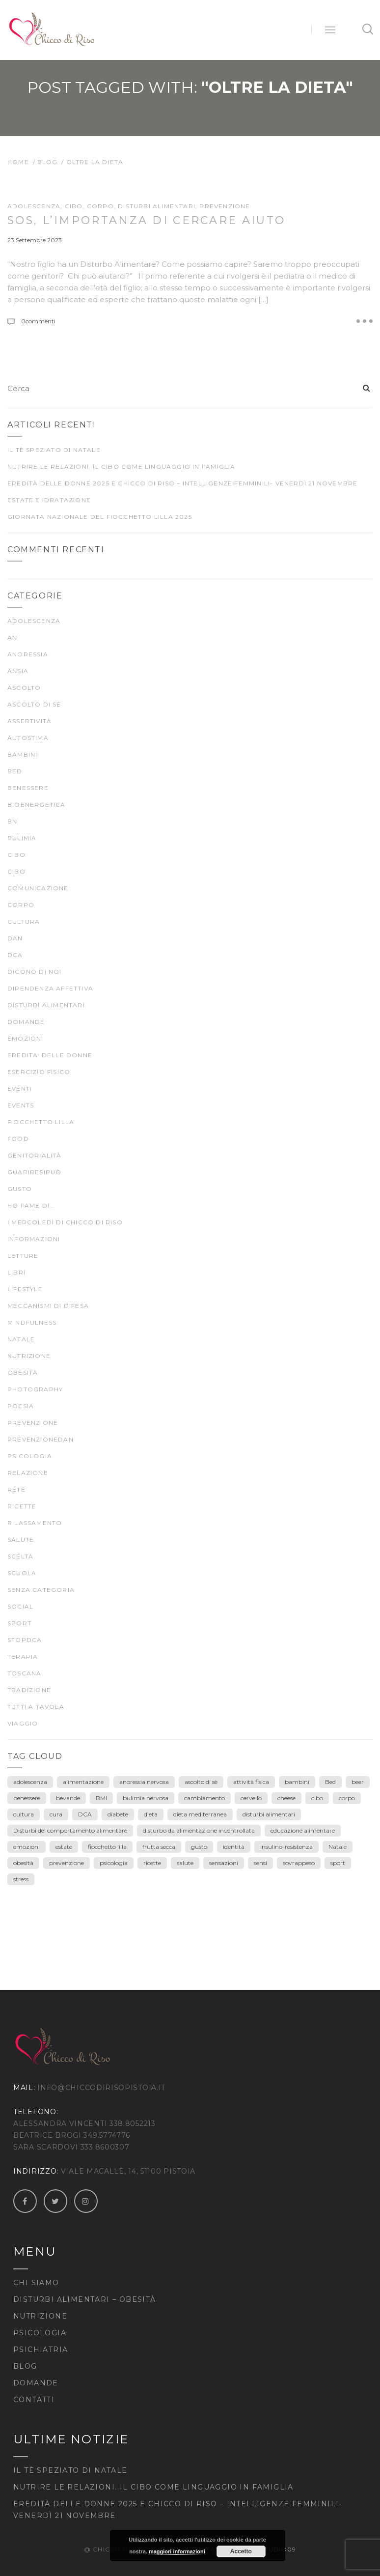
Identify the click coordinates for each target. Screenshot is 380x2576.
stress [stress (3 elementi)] (20, 1879)
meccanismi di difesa (48, 1305)
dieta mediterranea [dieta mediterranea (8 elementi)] (200, 1814)
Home (18, 162)
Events (20, 1105)
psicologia (29, 1456)
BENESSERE (28, 788)
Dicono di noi (34, 971)
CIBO (16, 871)
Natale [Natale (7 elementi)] (337, 1846)
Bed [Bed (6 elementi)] (330, 1781)
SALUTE (20, 1539)
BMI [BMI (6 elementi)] (101, 1798)
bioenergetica (36, 804)
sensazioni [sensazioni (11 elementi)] (223, 1863)
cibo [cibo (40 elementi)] (317, 1798)
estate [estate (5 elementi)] (63, 1846)
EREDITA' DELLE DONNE (49, 1055)
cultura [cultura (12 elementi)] (23, 1814)
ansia (17, 671)
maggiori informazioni (177, 2551)
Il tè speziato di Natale (54, 449)
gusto (19, 1188)
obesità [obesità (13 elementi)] (23, 1863)
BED (15, 771)
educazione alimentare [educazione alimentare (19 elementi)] (303, 1830)
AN (12, 637)
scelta (20, 1556)
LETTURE (22, 1255)
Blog (47, 162)
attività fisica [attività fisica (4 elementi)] (251, 1781)
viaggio (22, 1723)
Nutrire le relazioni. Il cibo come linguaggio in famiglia (121, 466)
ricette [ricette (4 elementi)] (152, 1863)
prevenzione (224, 206)
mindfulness (31, 1322)
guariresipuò (34, 1172)
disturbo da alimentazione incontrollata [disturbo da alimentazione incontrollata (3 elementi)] (199, 1830)
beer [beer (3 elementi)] (358, 1781)
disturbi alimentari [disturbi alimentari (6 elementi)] (269, 1814)
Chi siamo (36, 2282)
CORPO (100, 206)
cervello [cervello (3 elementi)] (251, 1798)
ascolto (24, 687)
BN (12, 821)
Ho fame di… (30, 1205)
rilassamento (34, 1523)
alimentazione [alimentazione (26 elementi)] (83, 1781)
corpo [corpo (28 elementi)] (347, 1798)
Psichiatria (40, 2349)
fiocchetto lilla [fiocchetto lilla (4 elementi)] (107, 1846)
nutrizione (29, 1355)
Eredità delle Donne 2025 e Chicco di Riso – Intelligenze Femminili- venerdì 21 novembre (182, 483)
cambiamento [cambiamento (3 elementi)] (204, 1798)
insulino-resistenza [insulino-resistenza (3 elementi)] (286, 1846)
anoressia (27, 654)
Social (20, 1606)
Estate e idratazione (49, 500)
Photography (35, 1389)
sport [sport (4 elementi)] (337, 1863)
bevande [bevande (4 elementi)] (68, 1798)
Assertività (29, 721)
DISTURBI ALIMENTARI (156, 206)
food (18, 1138)
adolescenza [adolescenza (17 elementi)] (30, 1781)
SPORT (19, 1623)
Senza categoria (41, 1589)
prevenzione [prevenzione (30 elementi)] (66, 1863)
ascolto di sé (34, 704)
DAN (15, 938)
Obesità (22, 1372)
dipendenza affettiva (50, 988)
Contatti (33, 2399)
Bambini (22, 754)
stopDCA (24, 1639)
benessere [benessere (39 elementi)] (26, 1798)
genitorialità (34, 1155)
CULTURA (23, 921)
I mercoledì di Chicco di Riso (65, 1222)
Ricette (21, 1506)
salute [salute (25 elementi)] (185, 1863)
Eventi (19, 1088)
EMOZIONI (25, 1038)
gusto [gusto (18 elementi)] (199, 1846)
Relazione (27, 1472)
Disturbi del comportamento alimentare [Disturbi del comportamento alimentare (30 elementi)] (70, 1830)
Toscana (24, 1673)
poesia (20, 1406)
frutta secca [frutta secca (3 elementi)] (158, 1846)
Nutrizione (40, 2316)
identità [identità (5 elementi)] (233, 1846)
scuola (21, 1573)
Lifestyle (25, 1289)
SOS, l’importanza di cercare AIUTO (146, 220)
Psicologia (39, 2332)
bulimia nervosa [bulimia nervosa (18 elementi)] (145, 1798)
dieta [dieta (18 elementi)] (151, 1814)
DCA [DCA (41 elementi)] (85, 1814)
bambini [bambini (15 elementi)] (297, 1781)
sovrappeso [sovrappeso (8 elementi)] (299, 1863)
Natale (21, 1339)
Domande (26, 1021)
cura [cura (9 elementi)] (56, 1814)
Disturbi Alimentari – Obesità (84, 2299)
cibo (74, 206)
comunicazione (38, 888)
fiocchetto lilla (40, 1122)
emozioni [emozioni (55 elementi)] (26, 1846)
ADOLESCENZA (33, 206)
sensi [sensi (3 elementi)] (260, 1863)
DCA (15, 955)
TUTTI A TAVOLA (35, 1706)
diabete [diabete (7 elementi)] (118, 1814)
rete (16, 1489)
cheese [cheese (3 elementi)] (286, 1798)
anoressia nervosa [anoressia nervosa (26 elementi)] (144, 1781)
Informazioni (33, 1239)
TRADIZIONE (29, 1690)
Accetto (241, 2551)
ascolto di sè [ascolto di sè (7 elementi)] (201, 1781)
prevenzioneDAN (40, 1439)
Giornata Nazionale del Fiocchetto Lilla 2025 (99, 516)
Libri (16, 1272)
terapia (22, 1656)
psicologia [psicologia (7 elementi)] (114, 1863)
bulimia (21, 838)
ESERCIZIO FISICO (38, 1072)
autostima (28, 737)
